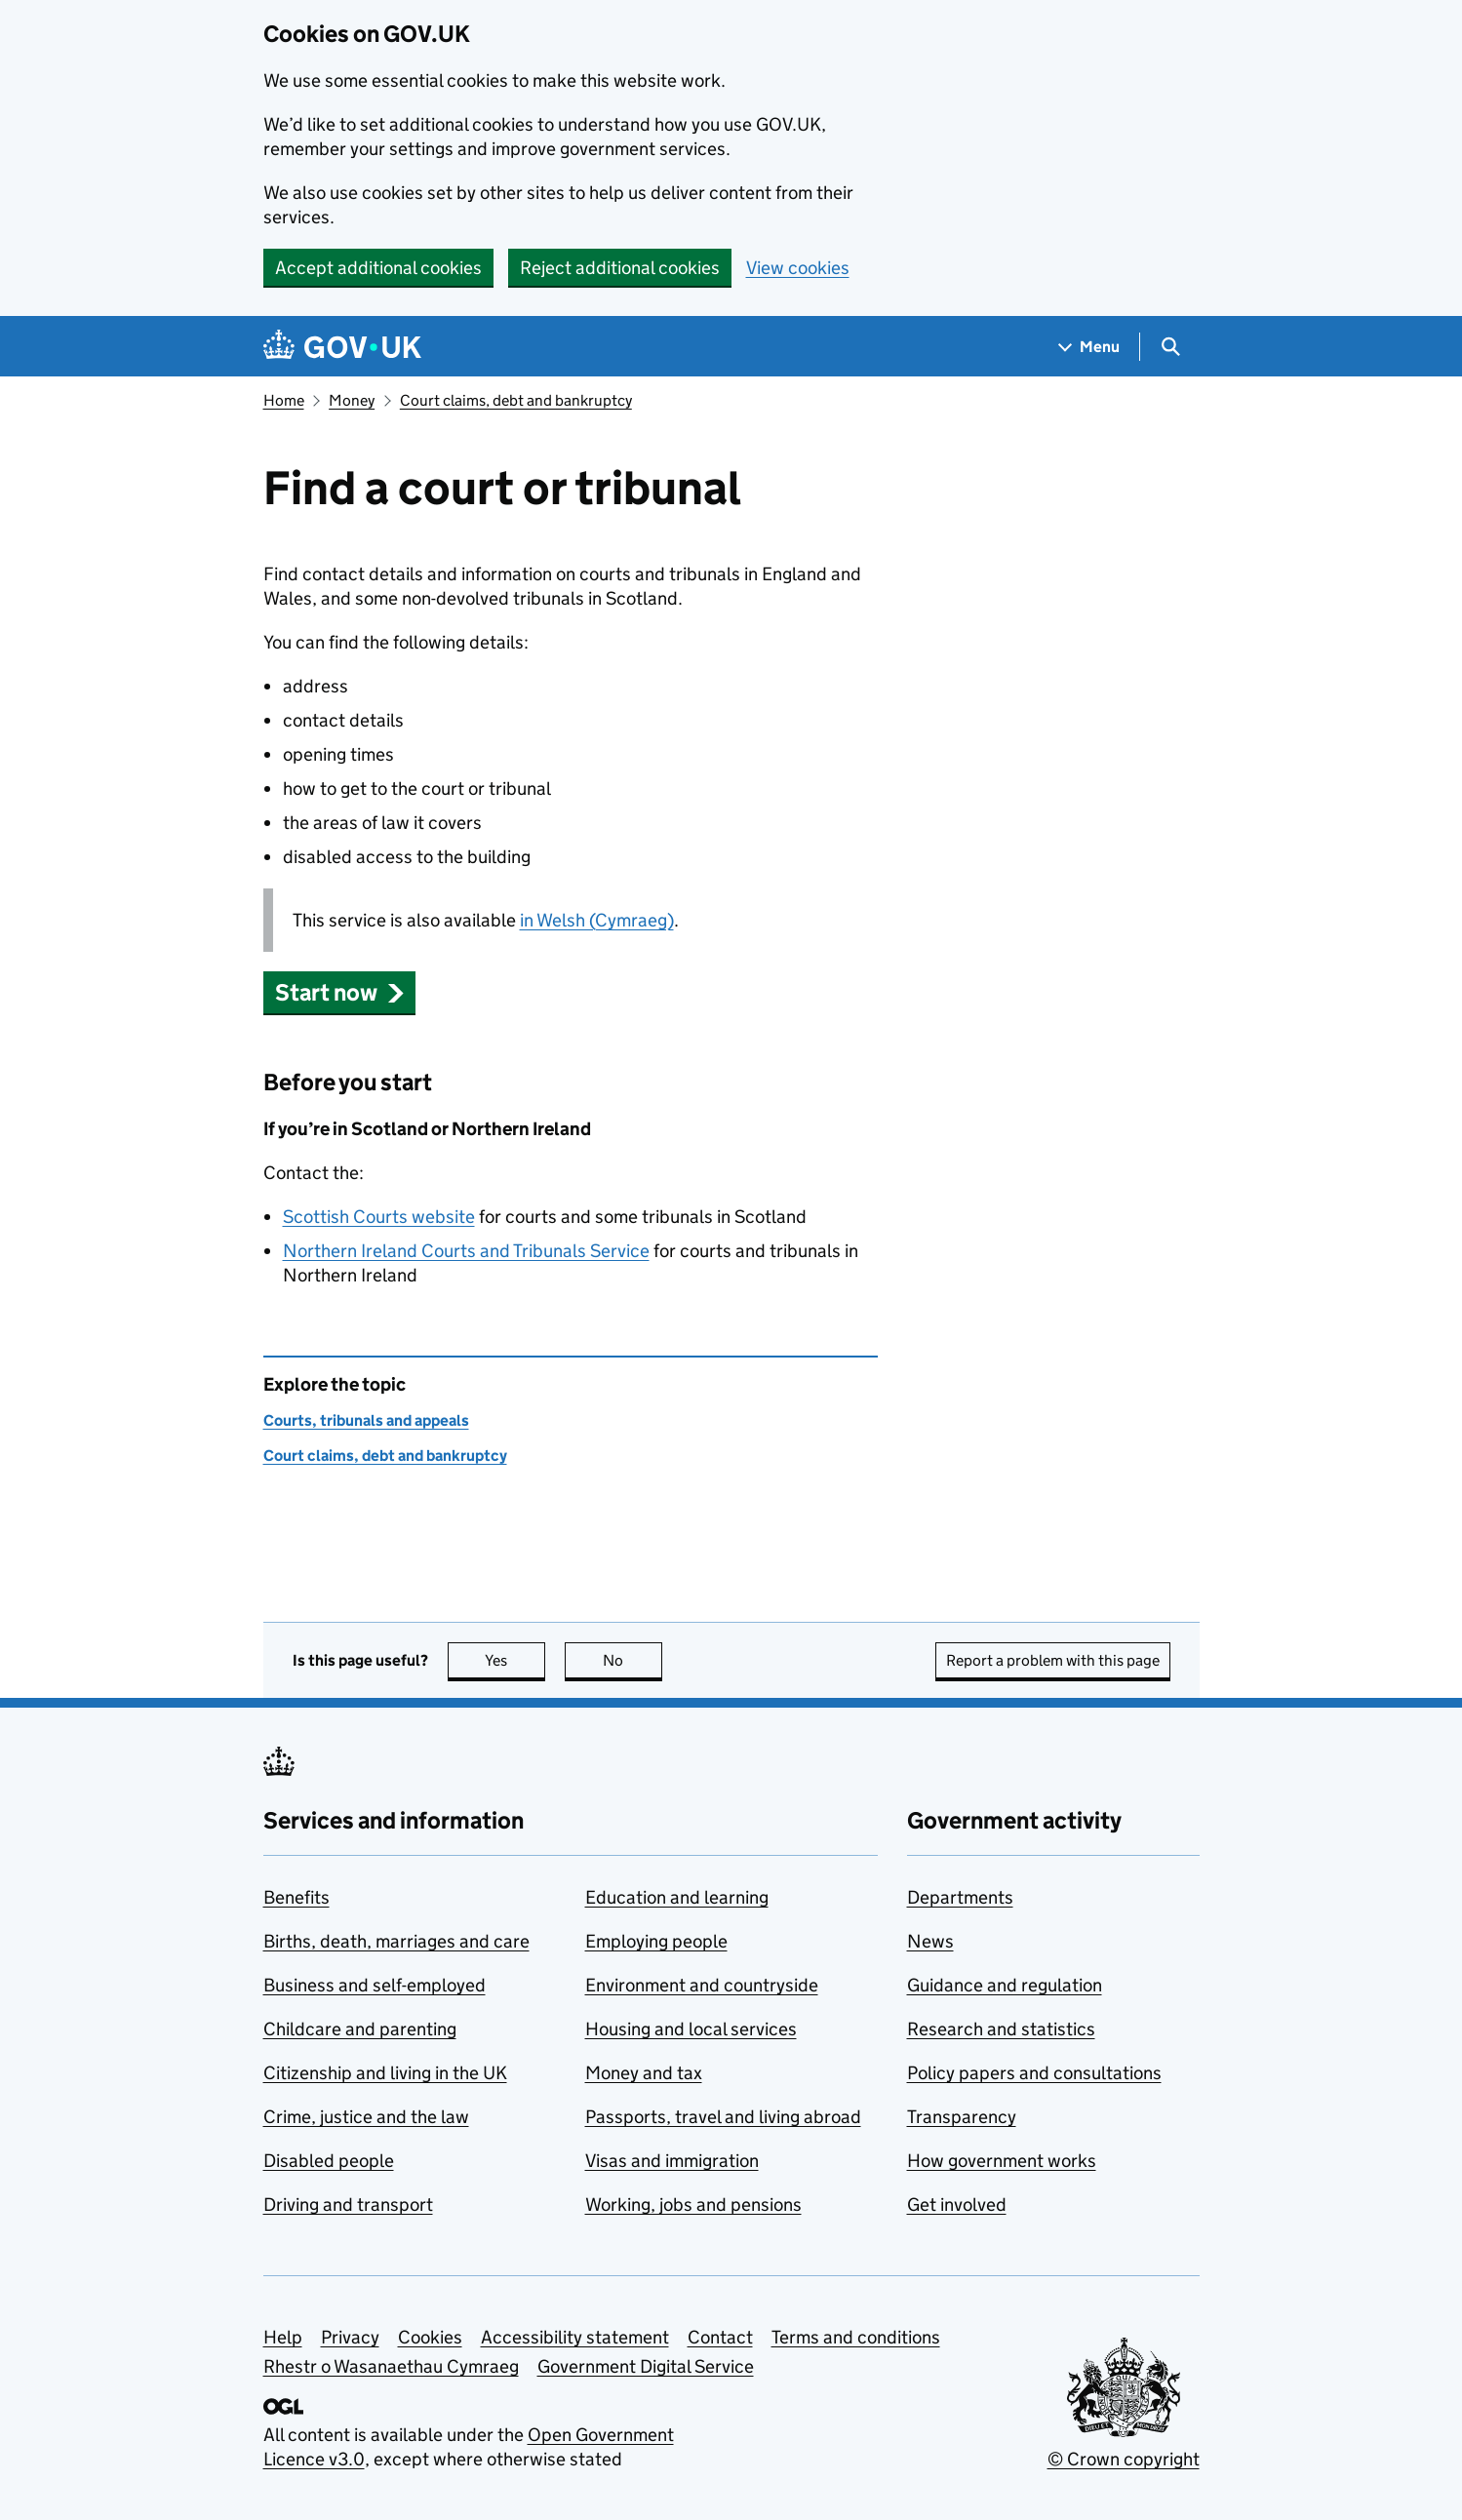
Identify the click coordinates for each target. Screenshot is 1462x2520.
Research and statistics (1001, 2029)
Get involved (957, 2204)
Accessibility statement (575, 2337)
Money (352, 400)
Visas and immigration (672, 2160)
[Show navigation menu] (1089, 346)
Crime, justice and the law (366, 2117)
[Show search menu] (1170, 346)
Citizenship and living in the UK (385, 2073)
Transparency (961, 2117)
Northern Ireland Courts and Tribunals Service (466, 1251)
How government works (1001, 2160)
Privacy (350, 2337)
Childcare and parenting (359, 2029)
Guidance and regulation (1004, 1985)
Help (282, 2337)
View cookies (798, 267)
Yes (515, 1660)
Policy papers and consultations (1034, 2073)
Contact (720, 2337)
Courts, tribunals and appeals (366, 1420)
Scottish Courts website (379, 1216)
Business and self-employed (374, 1985)
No (632, 1660)
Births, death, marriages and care (396, 1941)
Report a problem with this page (1053, 1660)
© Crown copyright (1123, 2459)
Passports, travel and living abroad (723, 2117)
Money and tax (643, 2073)
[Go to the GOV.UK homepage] (342, 347)
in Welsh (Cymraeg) (597, 920)
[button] (339, 992)
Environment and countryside (701, 1985)
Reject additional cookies (620, 267)
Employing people (656, 1941)
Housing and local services (691, 2029)
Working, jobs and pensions (693, 2204)
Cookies (430, 2337)
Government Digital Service (645, 2366)
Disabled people (328, 2160)
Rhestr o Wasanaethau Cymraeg (391, 2366)
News (930, 1941)
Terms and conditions (855, 2337)
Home (283, 400)
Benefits (296, 1897)
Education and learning (677, 1897)
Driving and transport (348, 2204)
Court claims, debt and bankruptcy (516, 400)
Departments (960, 1897)
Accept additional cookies (378, 267)
